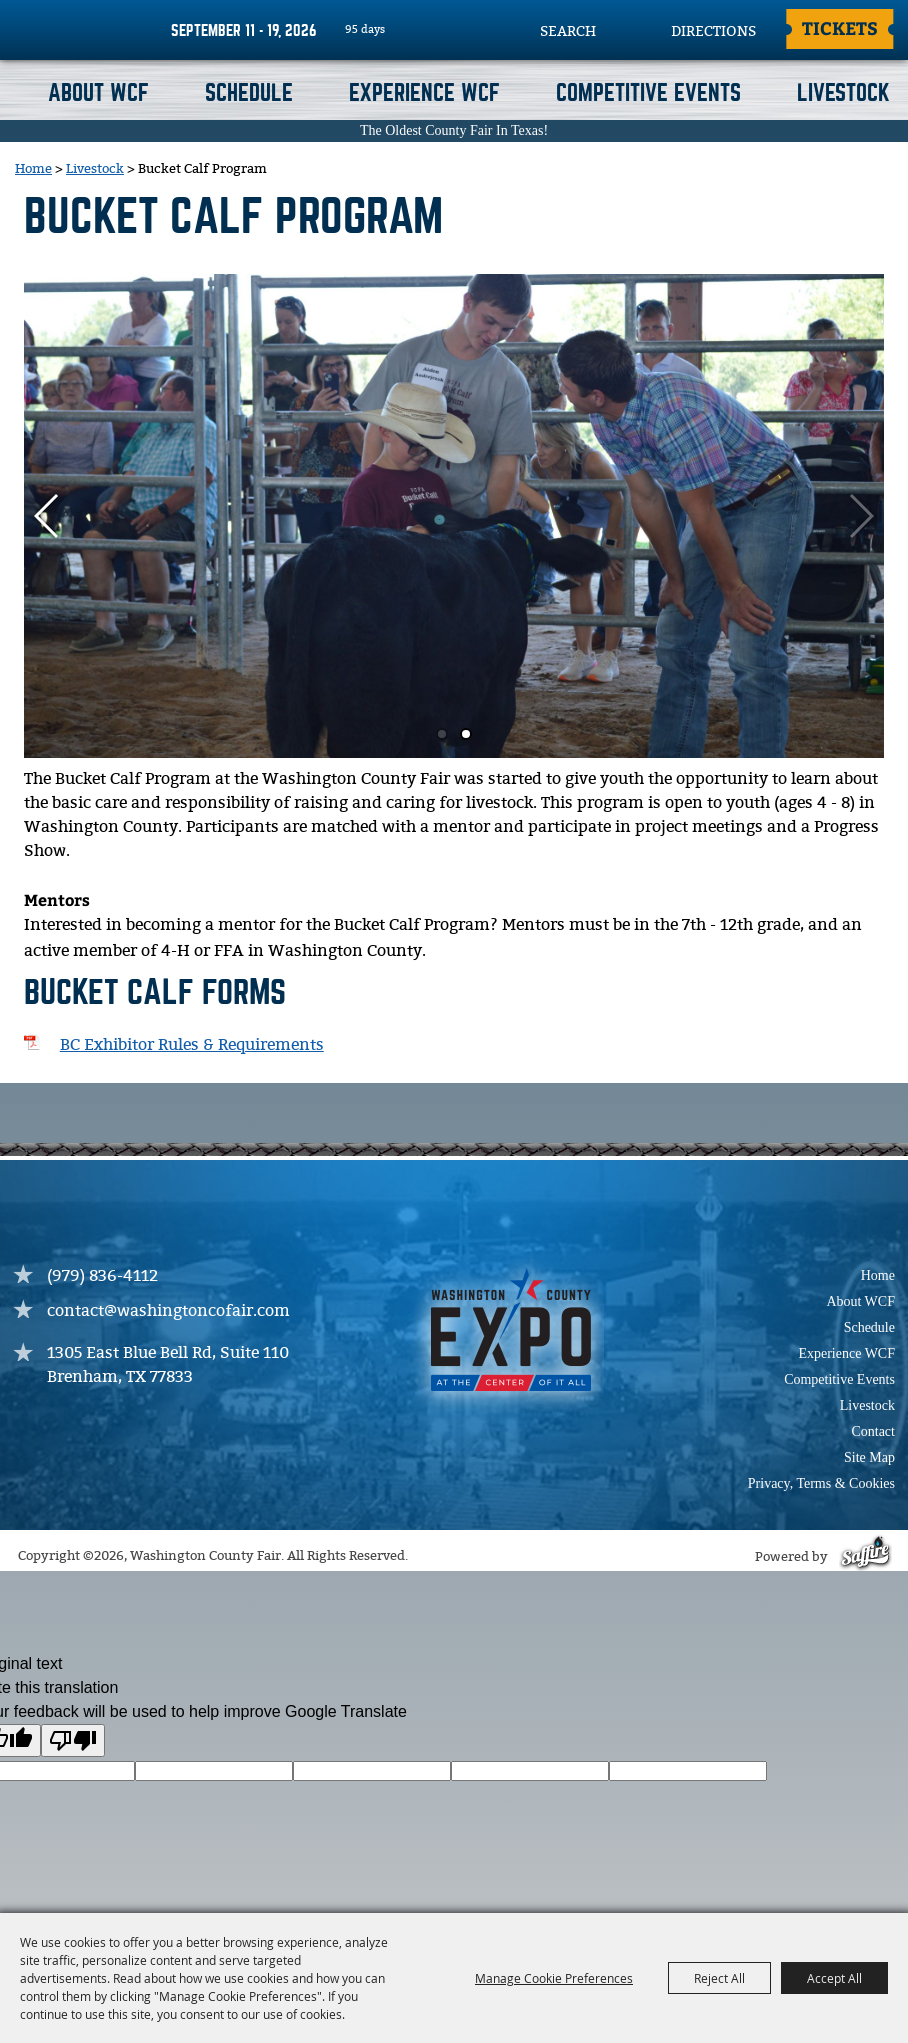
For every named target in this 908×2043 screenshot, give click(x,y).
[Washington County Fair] (87, 36)
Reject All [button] (719, 1978)
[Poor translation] (73, 1740)
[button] (47, 516)
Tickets (840, 27)
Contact (873, 1431)
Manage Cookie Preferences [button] (554, 1978)
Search (521, 32)
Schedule (249, 93)
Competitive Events (648, 93)
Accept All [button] (834, 1978)
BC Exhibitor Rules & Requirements (192, 1045)
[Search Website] (592, 32)
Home (33, 169)
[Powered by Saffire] (863, 1557)
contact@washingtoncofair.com (168, 1311)
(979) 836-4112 (102, 1276)
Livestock (843, 93)
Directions (713, 32)
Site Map (869, 1457)
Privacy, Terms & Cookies (821, 1483)
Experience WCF (424, 93)
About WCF (98, 93)
